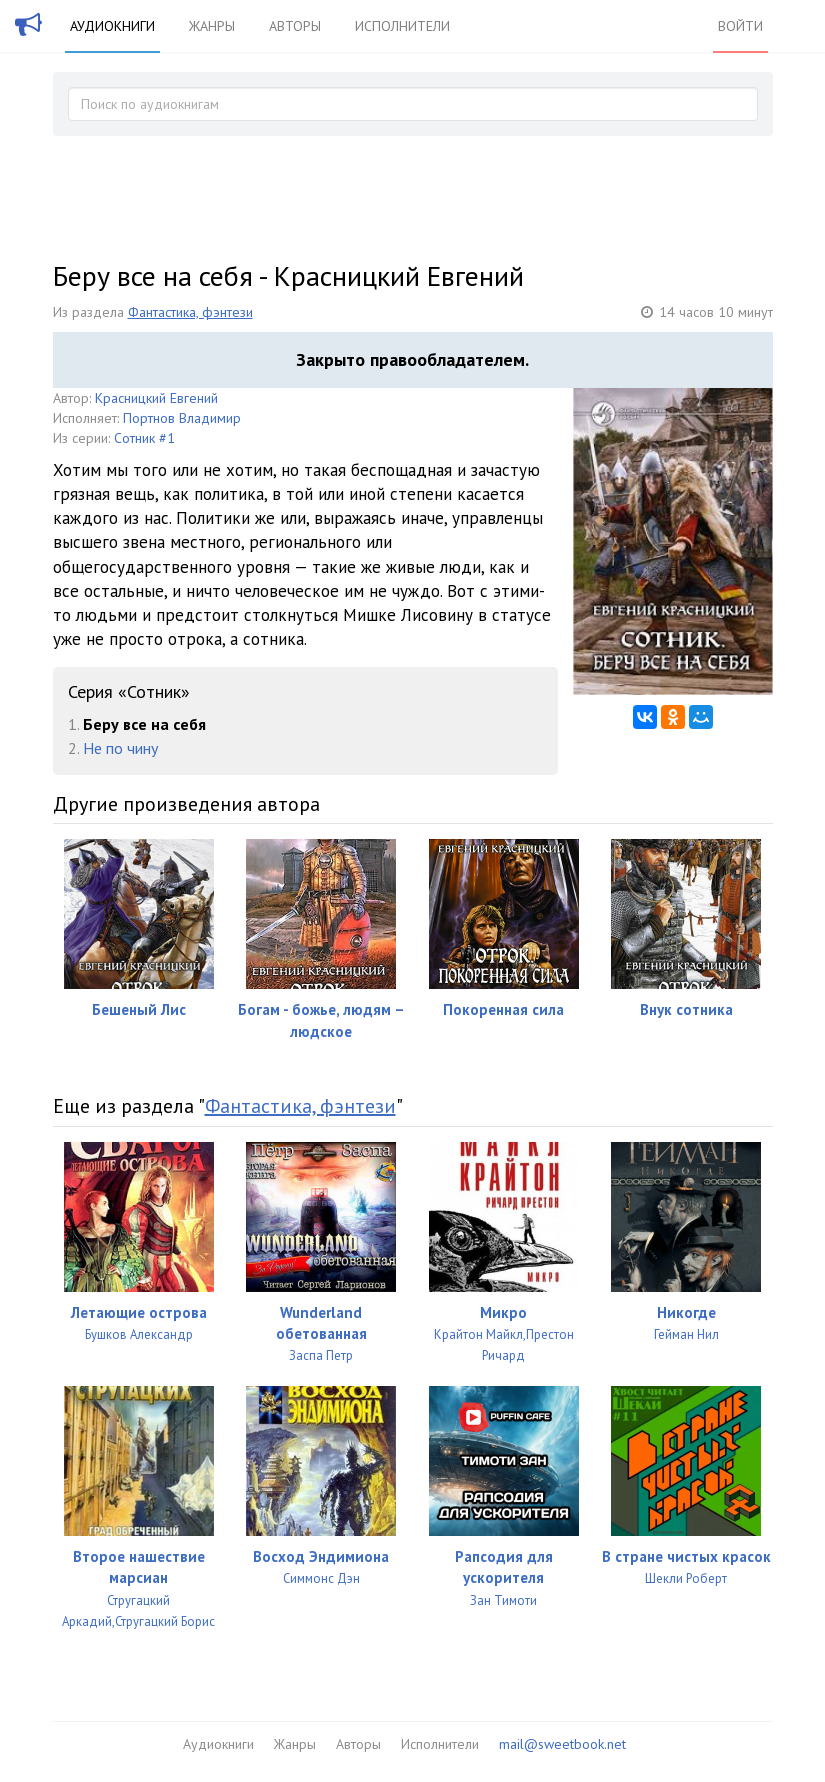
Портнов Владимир (182, 418)
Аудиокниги (112, 26)
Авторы (295, 26)
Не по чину (120, 748)
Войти (740, 26)
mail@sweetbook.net (562, 1744)
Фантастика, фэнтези (190, 312)
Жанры (212, 26)
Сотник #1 (144, 438)
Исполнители (402, 26)
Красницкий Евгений (156, 398)
